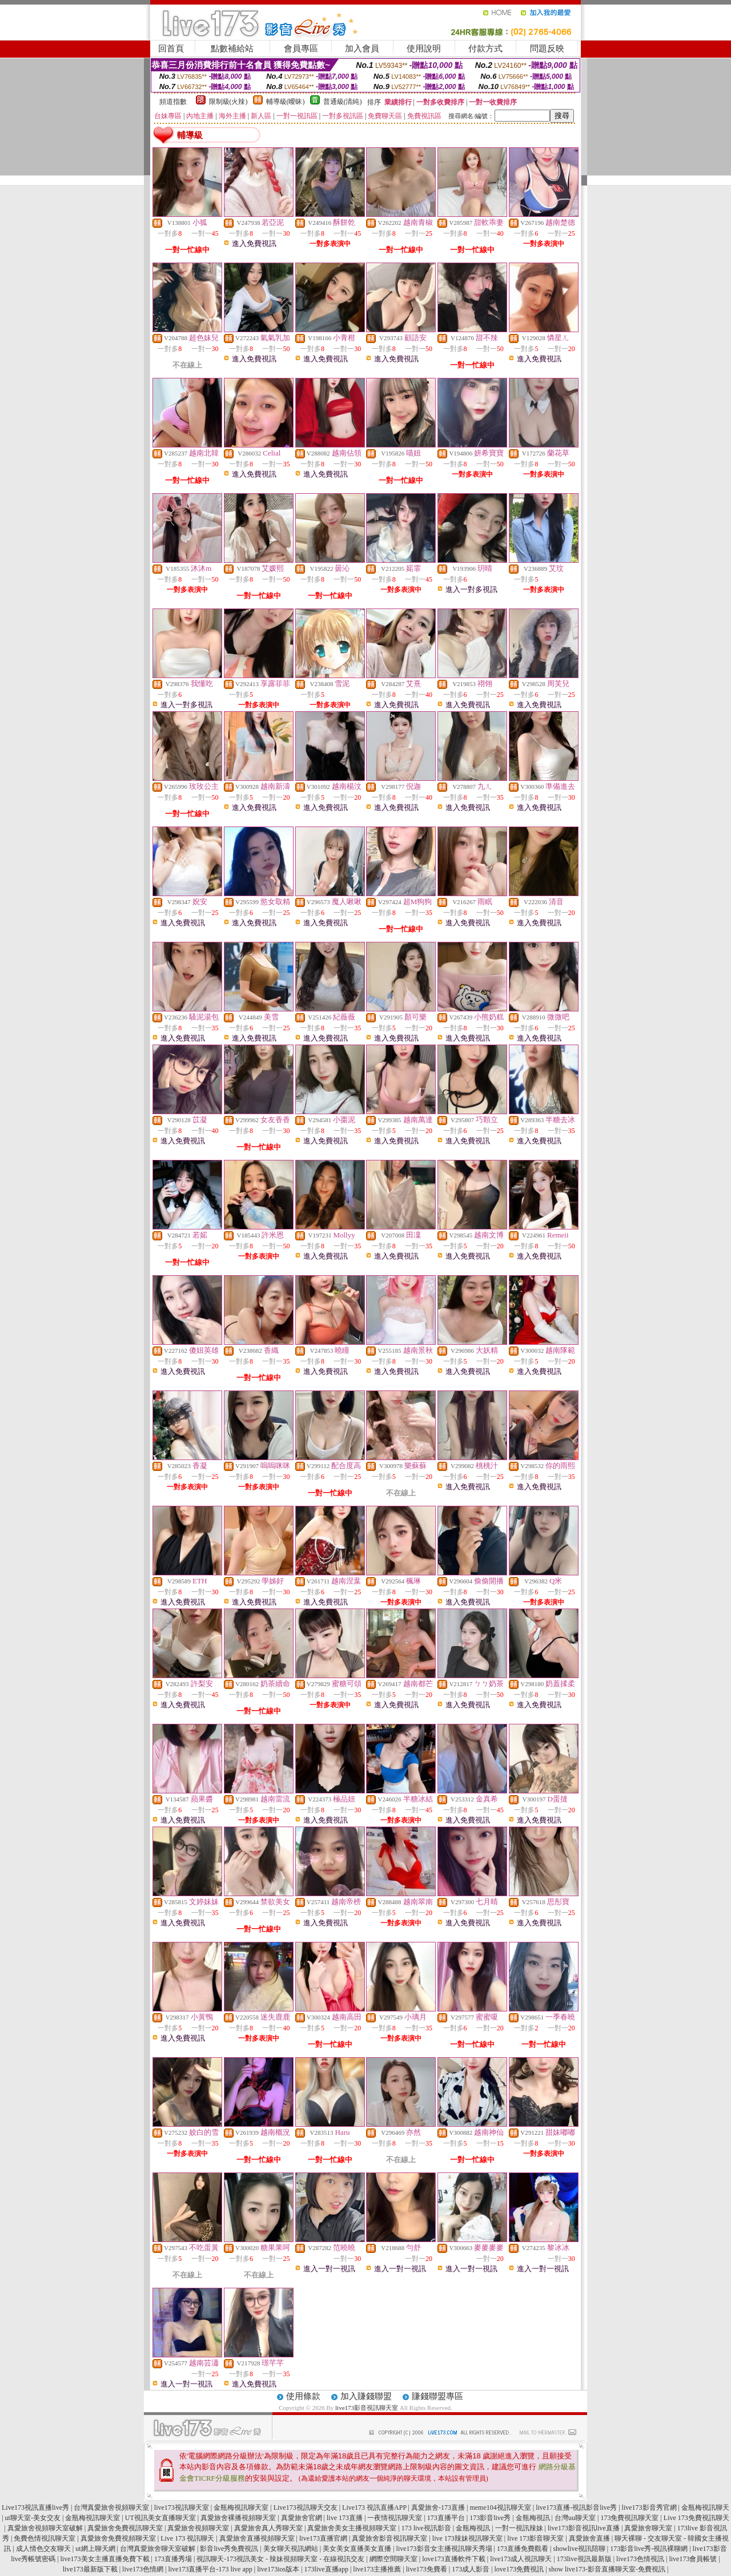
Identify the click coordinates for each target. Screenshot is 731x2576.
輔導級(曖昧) (285, 102)
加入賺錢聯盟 (366, 2396)
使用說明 (424, 48)
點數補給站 (232, 48)
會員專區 (301, 48)
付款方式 (485, 48)
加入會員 (362, 48)
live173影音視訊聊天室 (366, 2407)
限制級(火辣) (228, 102)
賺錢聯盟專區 (437, 2396)
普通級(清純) (342, 102)
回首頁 (171, 48)
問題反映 (547, 48)
